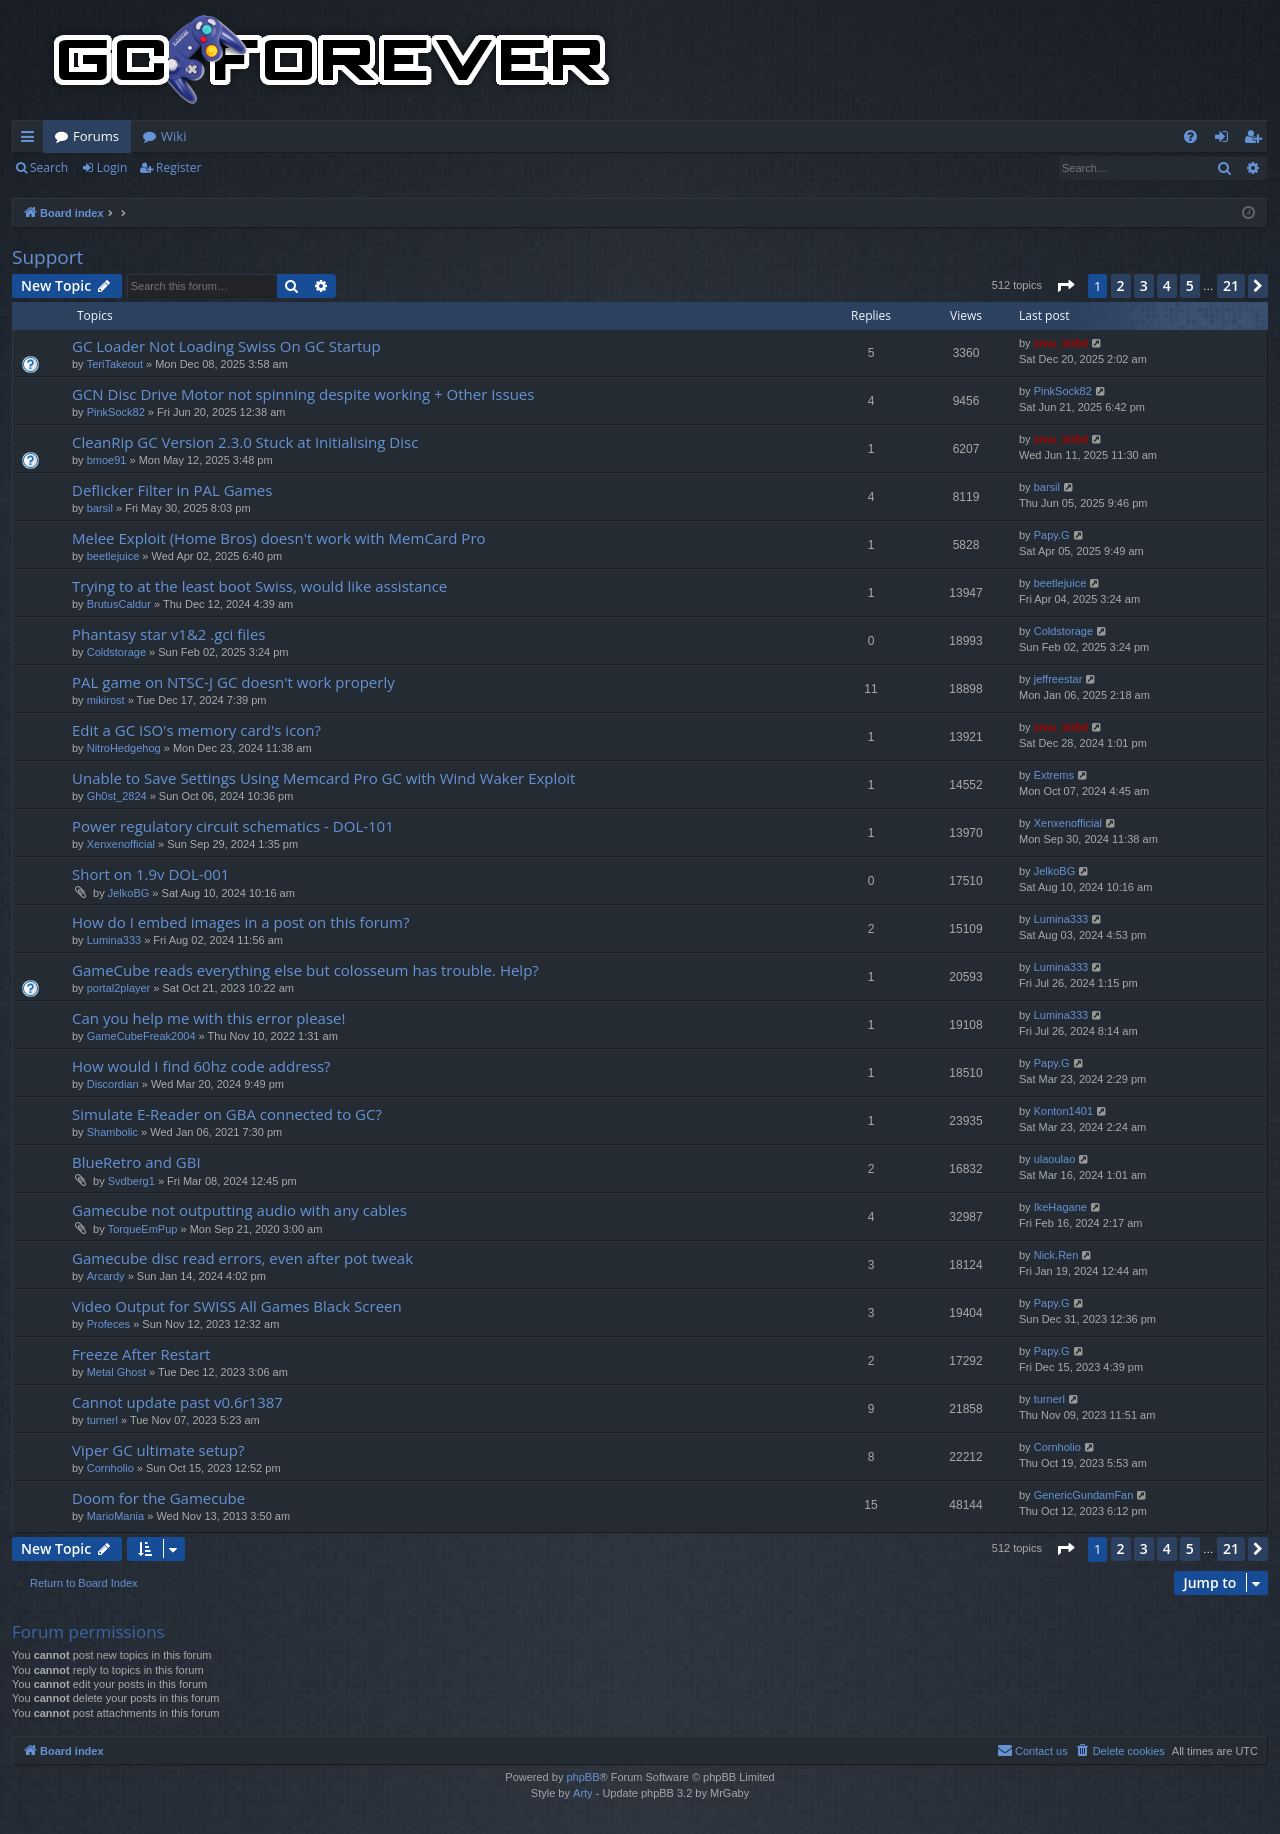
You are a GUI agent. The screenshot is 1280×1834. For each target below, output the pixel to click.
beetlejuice (113, 556)
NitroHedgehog (124, 748)
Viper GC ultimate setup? (158, 1450)
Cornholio (110, 1468)
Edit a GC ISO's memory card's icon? (196, 730)
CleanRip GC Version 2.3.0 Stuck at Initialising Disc (245, 442)
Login (112, 167)
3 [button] (1144, 285)
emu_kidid (1061, 343)
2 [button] (1121, 285)
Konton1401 (1063, 1111)
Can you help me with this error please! (208, 1018)
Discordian (113, 1084)
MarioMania (115, 1516)
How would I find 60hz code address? (201, 1066)
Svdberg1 (131, 1181)
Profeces (108, 1324)
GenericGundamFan (1084, 1495)
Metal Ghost (116, 1372)
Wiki (173, 136)
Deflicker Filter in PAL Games (172, 490)
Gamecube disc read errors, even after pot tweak (242, 1258)
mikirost (106, 700)
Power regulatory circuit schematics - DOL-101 (233, 826)
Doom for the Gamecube (158, 1498)
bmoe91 (107, 460)
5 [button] (1190, 285)
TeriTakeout (115, 364)
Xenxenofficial (121, 844)
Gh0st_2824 (117, 796)
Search (49, 167)
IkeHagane (1060, 1207)
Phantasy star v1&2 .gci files (168, 634)
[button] (1065, 286)
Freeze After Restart (141, 1354)
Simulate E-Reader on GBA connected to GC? (227, 1114)
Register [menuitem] (1257, 140)
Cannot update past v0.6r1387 (177, 1402)
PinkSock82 (116, 412)
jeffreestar (1058, 679)
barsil (100, 508)
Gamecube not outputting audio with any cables (239, 1210)
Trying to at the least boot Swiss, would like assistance (259, 586)
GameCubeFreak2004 (141, 1036)
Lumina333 (114, 940)
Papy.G (1052, 535)
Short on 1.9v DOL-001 (150, 874)
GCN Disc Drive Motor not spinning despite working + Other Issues (303, 394)
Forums (96, 136)
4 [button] (1167, 285)
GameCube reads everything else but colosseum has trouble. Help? (305, 970)
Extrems (1054, 775)
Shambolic (112, 1132)
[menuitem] (1190, 136)
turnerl (102, 1420)
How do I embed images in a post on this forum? (240, 922)
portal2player (119, 988)
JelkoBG (129, 893)
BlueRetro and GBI (136, 1162)
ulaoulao (1055, 1159)
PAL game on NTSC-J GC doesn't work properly (233, 682)
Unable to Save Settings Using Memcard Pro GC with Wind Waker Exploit (323, 778)
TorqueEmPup (143, 1229)
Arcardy (106, 1276)
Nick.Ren (1056, 1255)
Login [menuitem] (1225, 140)
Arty (583, 1793)
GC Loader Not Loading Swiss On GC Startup (226, 346)
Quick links (31, 140)
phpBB (582, 1777)
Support (47, 257)
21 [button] (1231, 285)
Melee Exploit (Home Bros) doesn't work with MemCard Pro (279, 538)
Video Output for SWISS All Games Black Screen (237, 1306)
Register (178, 167)
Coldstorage (116, 652)
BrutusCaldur (119, 604)
